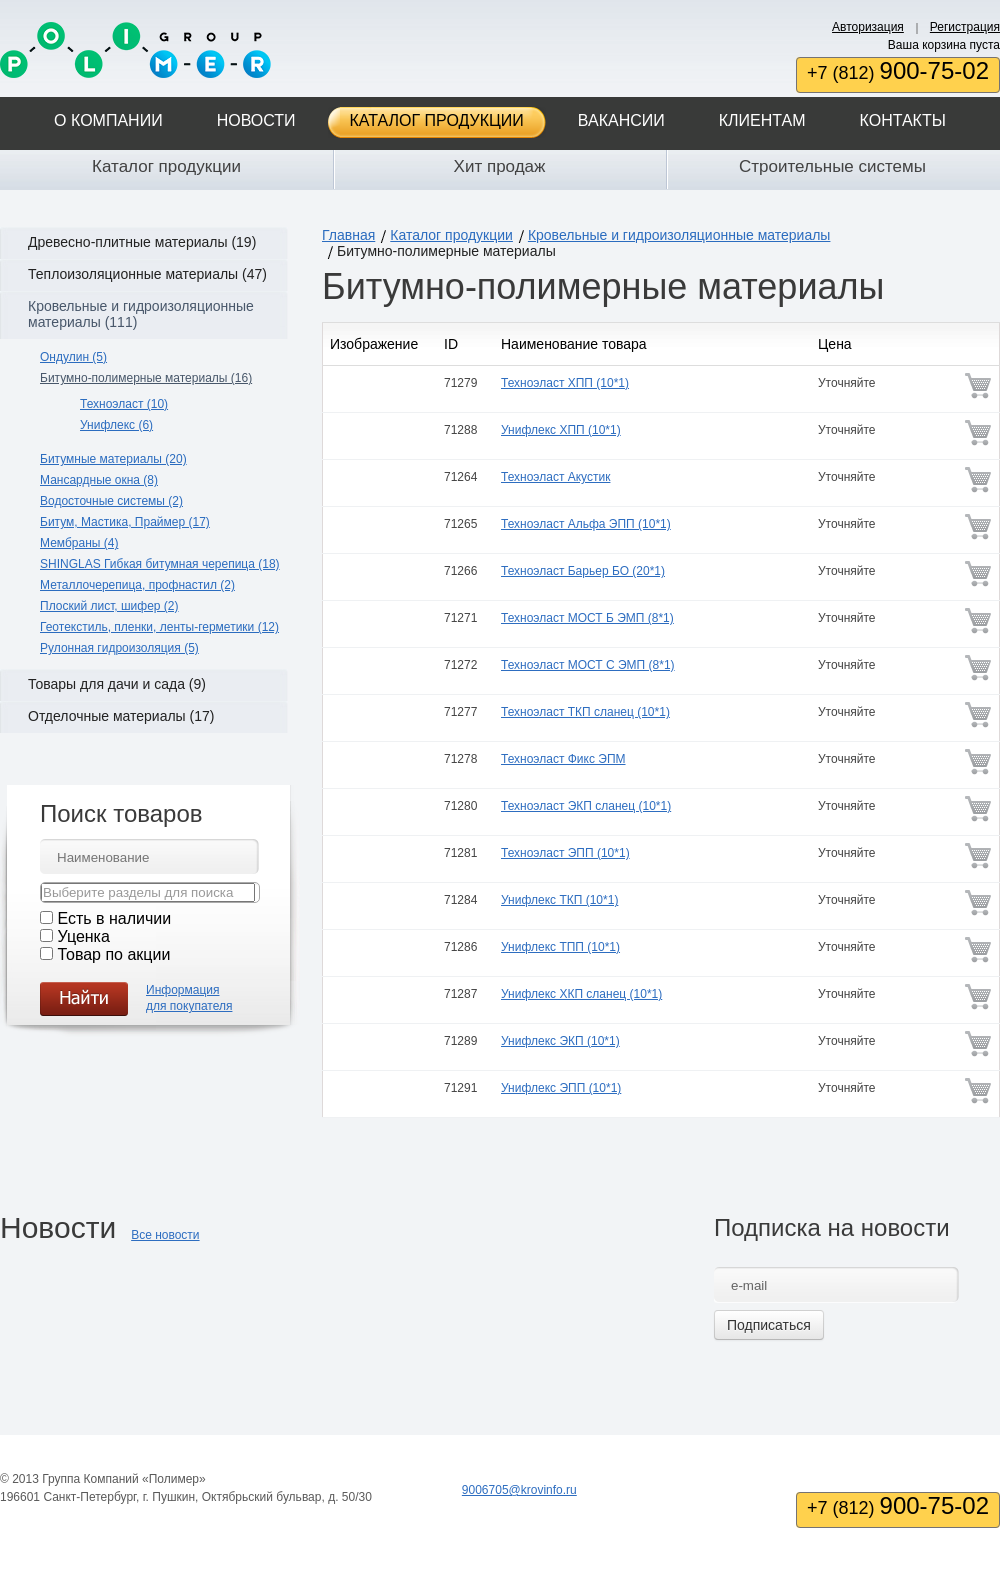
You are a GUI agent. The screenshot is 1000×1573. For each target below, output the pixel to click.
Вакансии (621, 120)
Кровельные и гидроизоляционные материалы (679, 235)
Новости (256, 120)
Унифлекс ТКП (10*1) (559, 900)
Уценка (83, 936)
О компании (108, 120)
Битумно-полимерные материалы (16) (146, 378)
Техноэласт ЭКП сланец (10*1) (586, 806)
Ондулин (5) (73, 357)
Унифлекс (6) (116, 425)
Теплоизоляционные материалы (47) (147, 274)
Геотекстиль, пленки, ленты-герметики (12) (159, 627)
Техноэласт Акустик (555, 477)
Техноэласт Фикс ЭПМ (563, 759)
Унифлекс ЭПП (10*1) (561, 1088)
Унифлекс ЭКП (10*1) (560, 1041)
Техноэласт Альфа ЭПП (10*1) (586, 524)
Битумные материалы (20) (113, 459)
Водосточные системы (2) (111, 501)
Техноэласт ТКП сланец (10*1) (585, 712)
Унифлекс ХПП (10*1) (561, 430)
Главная (348, 235)
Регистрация (965, 27)
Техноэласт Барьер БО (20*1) (583, 571)
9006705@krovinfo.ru (519, 1490)
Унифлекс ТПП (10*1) (560, 947)
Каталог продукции (437, 120)
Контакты (903, 120)
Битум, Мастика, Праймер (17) (125, 522)
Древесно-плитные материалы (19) (142, 242)
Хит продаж (500, 166)
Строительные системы (832, 166)
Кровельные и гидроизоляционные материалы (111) (141, 314)
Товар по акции (113, 954)
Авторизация (868, 27)
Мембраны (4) (79, 543)
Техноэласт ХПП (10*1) (565, 383)
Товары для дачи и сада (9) (117, 684)
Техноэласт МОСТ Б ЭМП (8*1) (587, 618)
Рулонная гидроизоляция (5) (119, 648)
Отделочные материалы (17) (121, 716)
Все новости (165, 1235)
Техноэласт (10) (124, 404)
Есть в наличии (114, 918)
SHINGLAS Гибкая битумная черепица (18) (160, 564)
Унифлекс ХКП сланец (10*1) (581, 994)
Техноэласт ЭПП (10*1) (565, 853)
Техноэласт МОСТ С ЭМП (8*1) (588, 665)
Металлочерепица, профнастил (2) (137, 585)
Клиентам (762, 120)
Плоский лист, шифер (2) (109, 606)
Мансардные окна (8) (99, 480)
